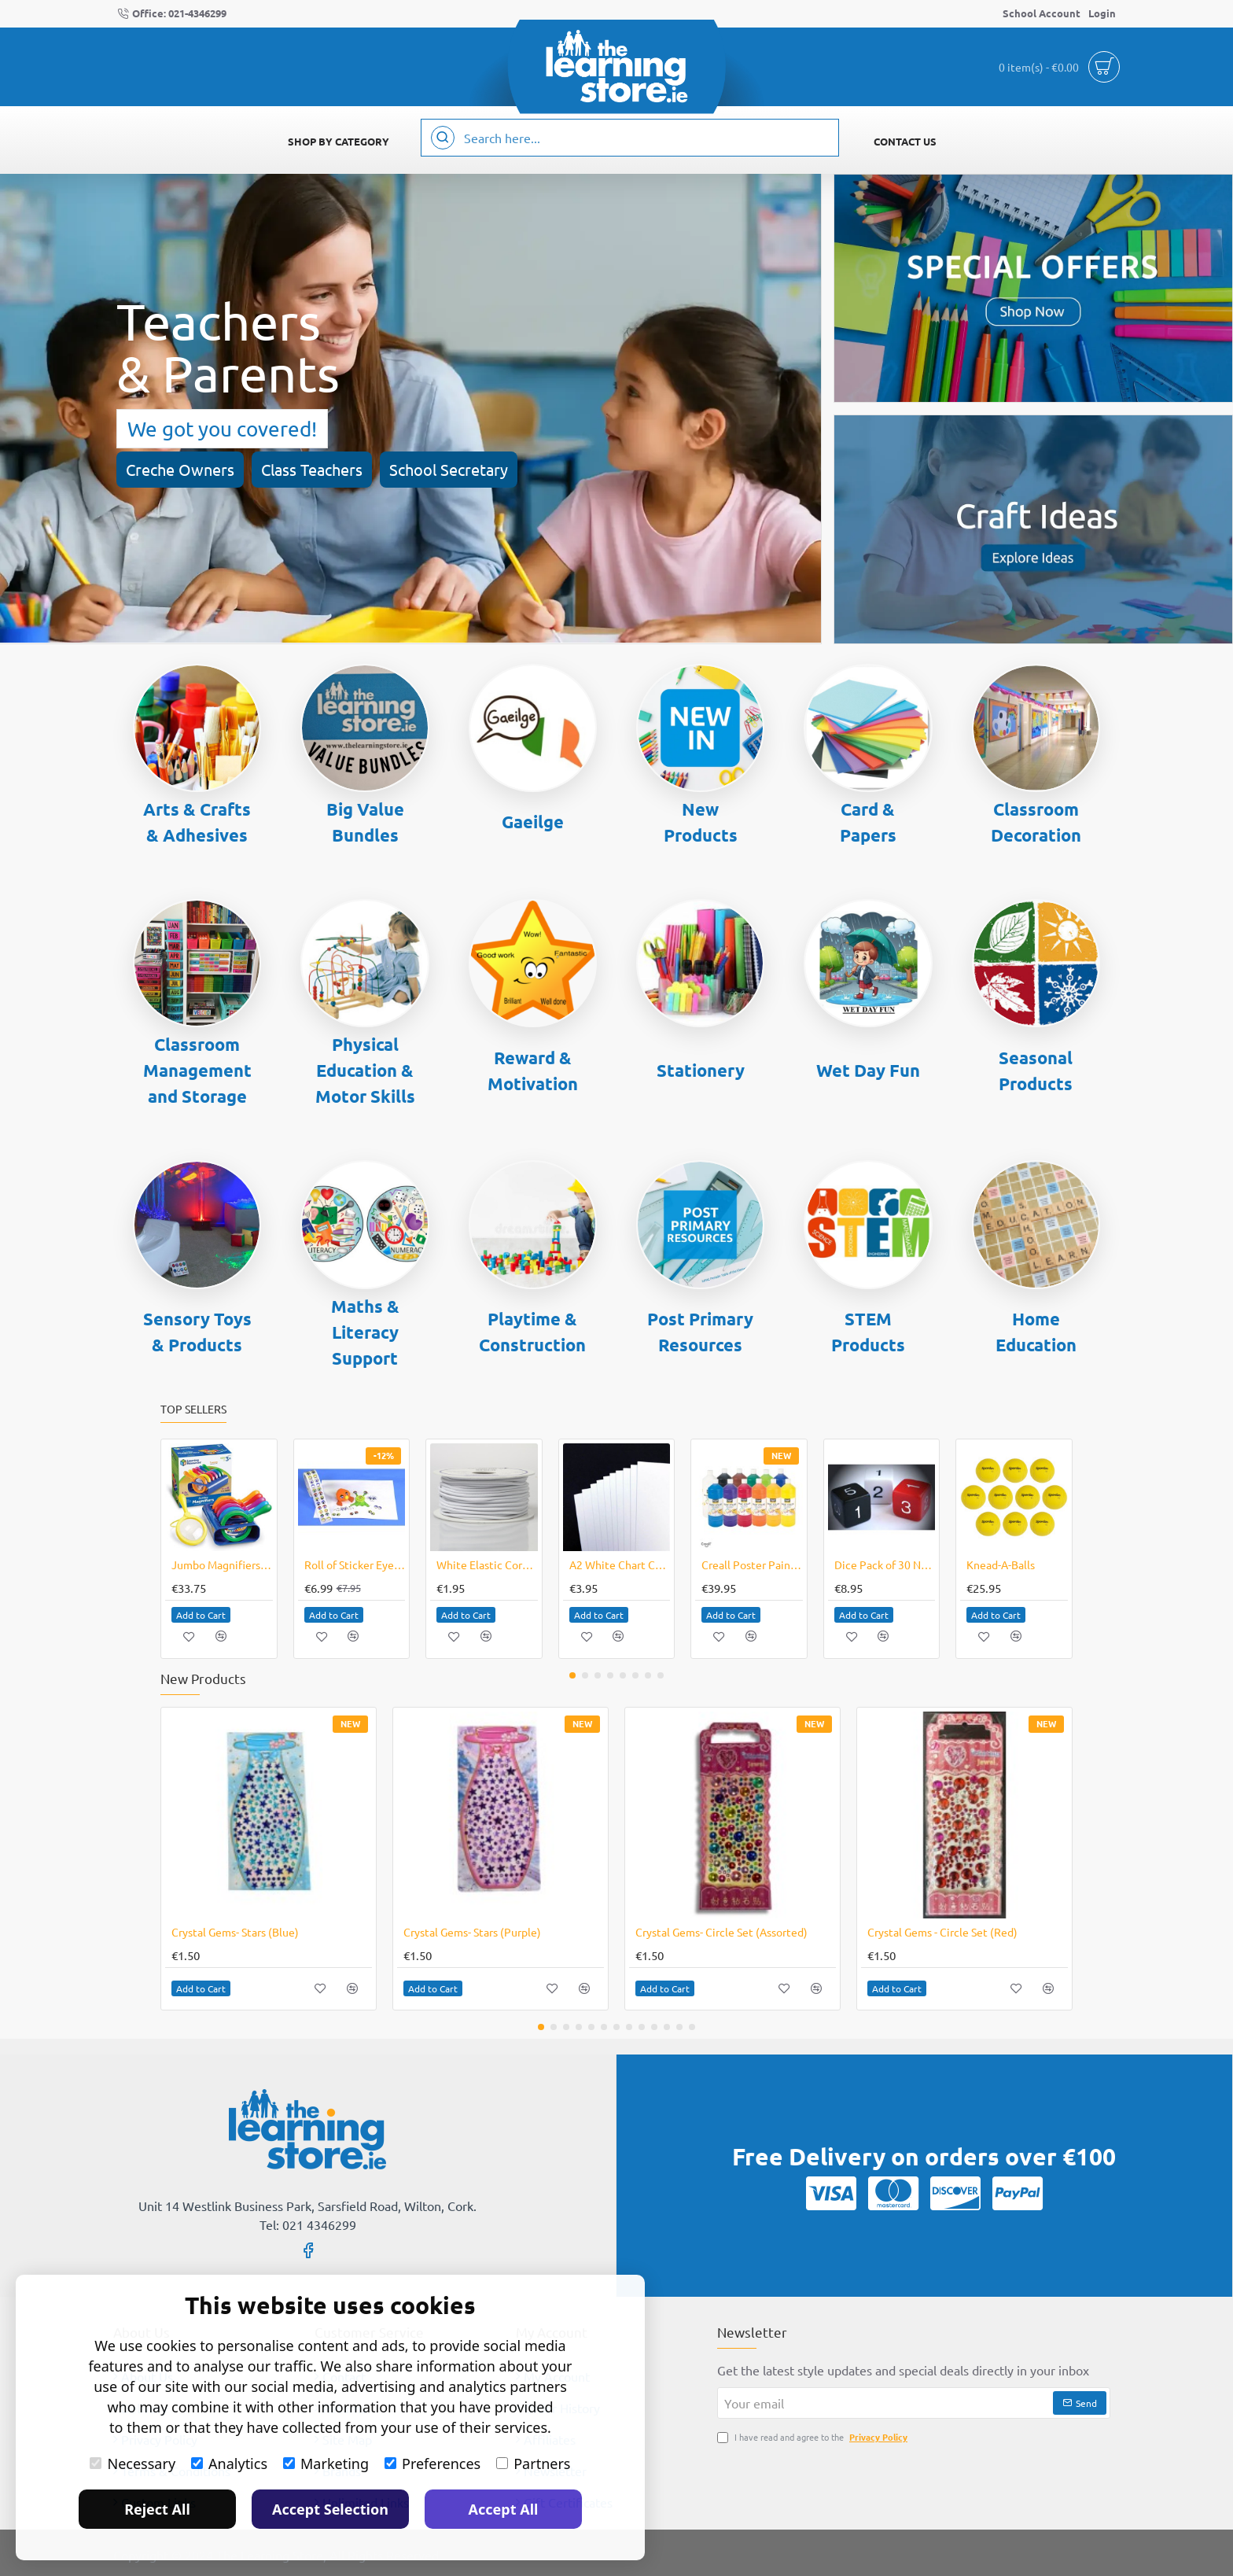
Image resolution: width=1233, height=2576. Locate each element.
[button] (200, 1615)
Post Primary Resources (700, 1331)
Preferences (432, 2463)
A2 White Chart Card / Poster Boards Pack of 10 (620, 1564)
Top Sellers (193, 1409)
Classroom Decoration (1036, 822)
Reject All (157, 2509)
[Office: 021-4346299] (171, 14)
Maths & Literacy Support (365, 1332)
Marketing (326, 2463)
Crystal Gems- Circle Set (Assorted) (721, 1932)
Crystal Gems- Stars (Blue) (235, 1932)
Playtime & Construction (532, 1331)
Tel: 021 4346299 (307, 2224)
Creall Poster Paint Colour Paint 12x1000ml (752, 1564)
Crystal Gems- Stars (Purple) (472, 1932)
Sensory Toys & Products (197, 1331)
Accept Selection (330, 2509)
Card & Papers (868, 822)
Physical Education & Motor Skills (365, 1070)
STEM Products (868, 1331)
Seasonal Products (1036, 1070)
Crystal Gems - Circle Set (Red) (942, 1932)
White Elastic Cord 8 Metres (487, 1564)
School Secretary (448, 469)
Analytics (229, 2463)
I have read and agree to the (814, 2437)
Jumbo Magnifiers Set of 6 (222, 1564)
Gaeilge (533, 821)
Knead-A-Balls (1000, 1564)
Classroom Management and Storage (197, 1070)
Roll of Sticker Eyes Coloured (355, 1564)
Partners (533, 2463)
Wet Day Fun (868, 1070)
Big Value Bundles (365, 822)
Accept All (504, 2509)
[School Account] (1041, 14)
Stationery (701, 1070)
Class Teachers (312, 469)
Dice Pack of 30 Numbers (885, 1564)
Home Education (1036, 1331)
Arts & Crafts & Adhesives (197, 822)
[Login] (1102, 14)
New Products (701, 822)
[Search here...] (443, 137)
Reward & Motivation (533, 1070)
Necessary (132, 2463)
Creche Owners (180, 469)
